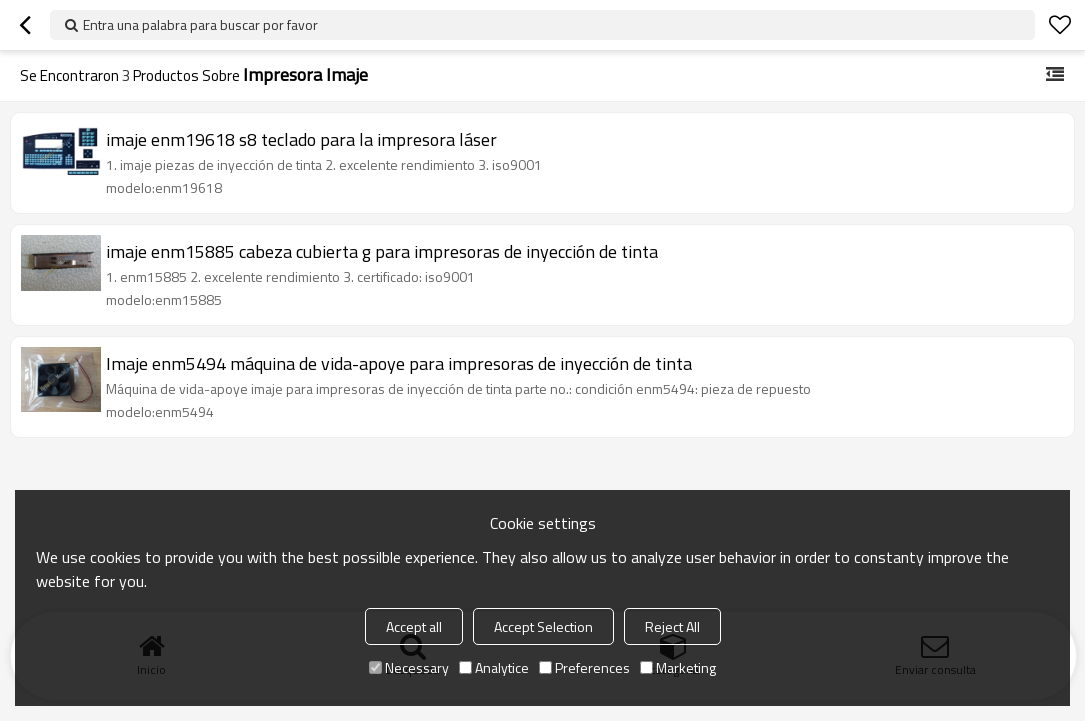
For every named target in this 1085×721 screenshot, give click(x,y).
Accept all (414, 626)
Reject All (672, 626)
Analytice (494, 667)
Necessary (409, 667)
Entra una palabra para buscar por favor (200, 24)
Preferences (584, 667)
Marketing (678, 667)
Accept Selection (543, 626)
